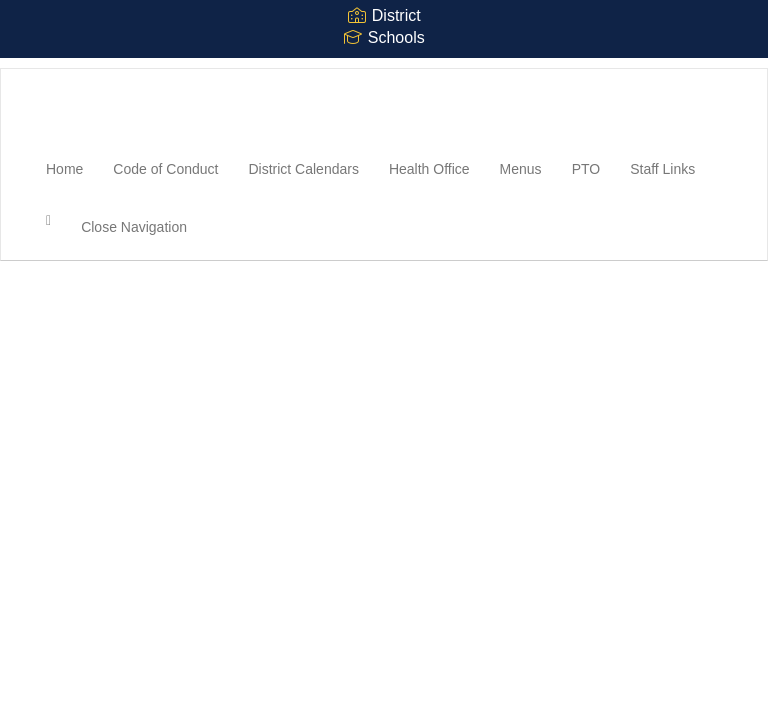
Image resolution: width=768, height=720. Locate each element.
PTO (586, 169)
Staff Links (662, 169)
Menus (521, 169)
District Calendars (303, 169)
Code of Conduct (165, 169)
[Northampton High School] (31, 69)
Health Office (429, 169)
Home (64, 169)
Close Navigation (134, 227)
